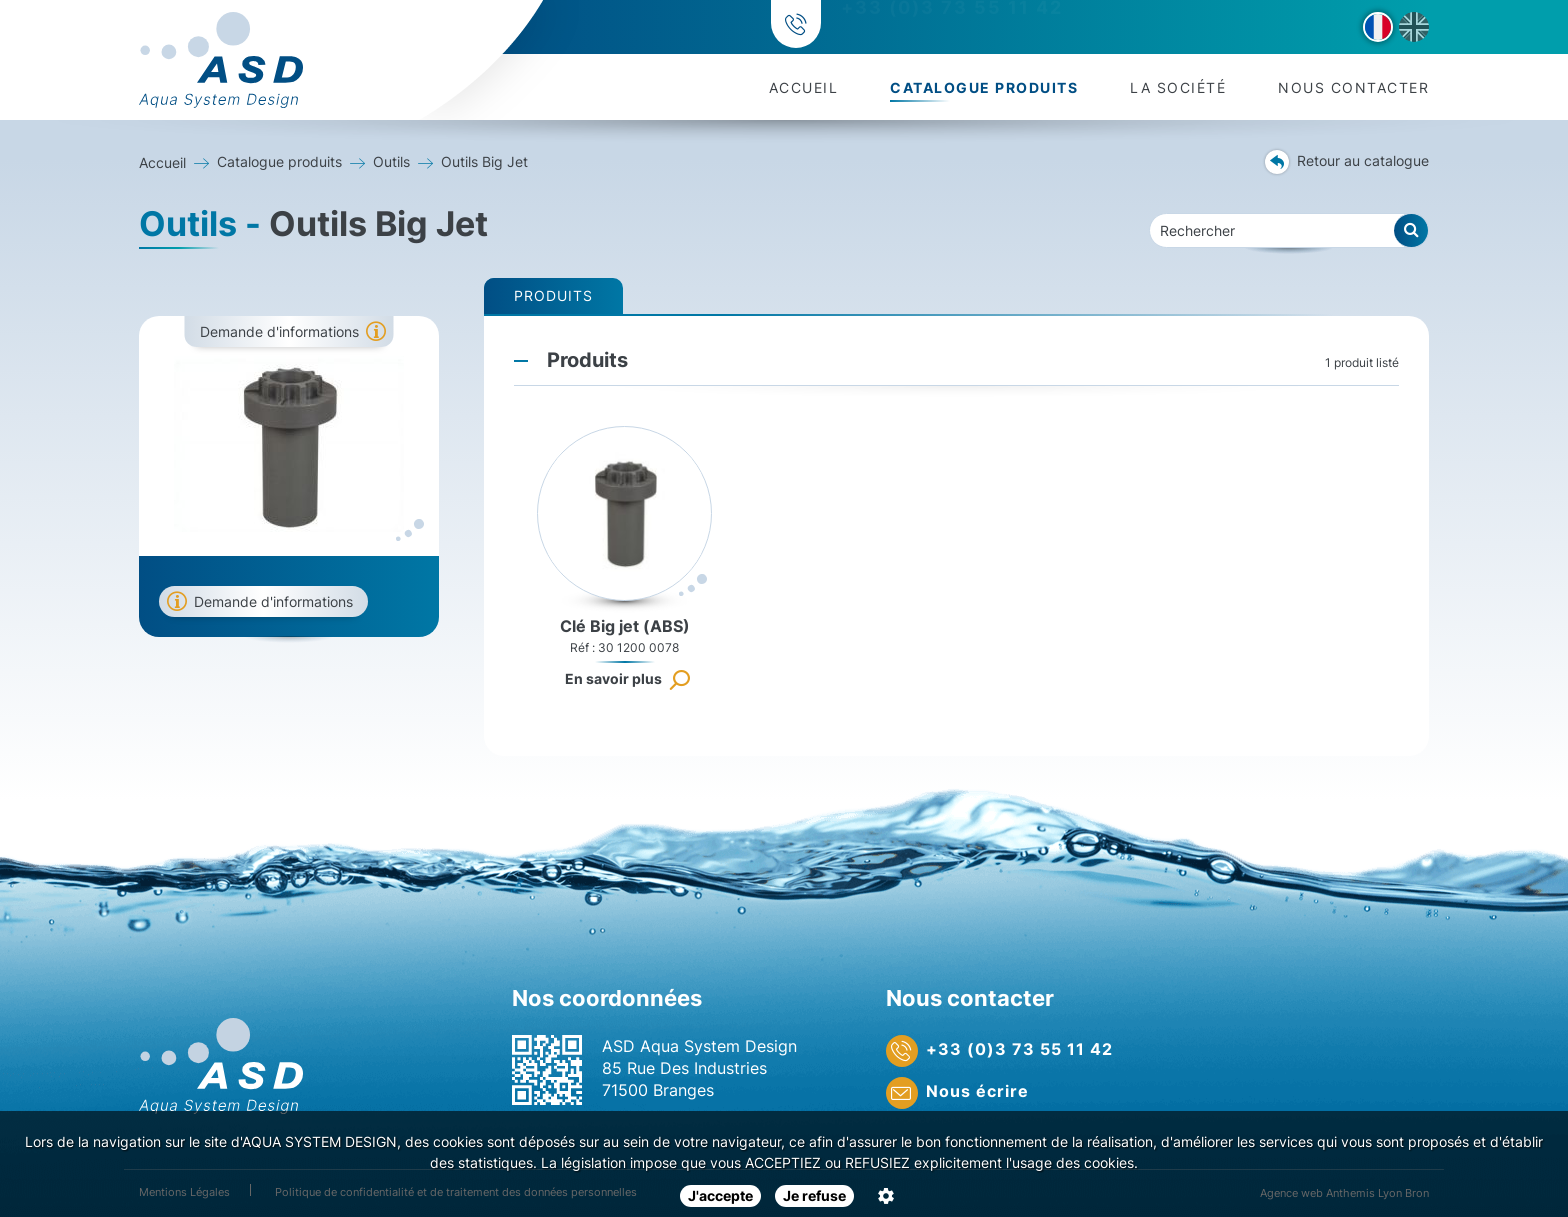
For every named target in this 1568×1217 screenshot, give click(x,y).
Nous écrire (957, 1093)
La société (1178, 87)
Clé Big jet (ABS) (625, 626)
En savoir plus (613, 678)
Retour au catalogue (1347, 162)
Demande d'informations (279, 331)
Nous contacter (1353, 87)
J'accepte (720, 1195)
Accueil (804, 87)
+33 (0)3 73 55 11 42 (949, 27)
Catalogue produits (984, 87)
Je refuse (814, 1195)
